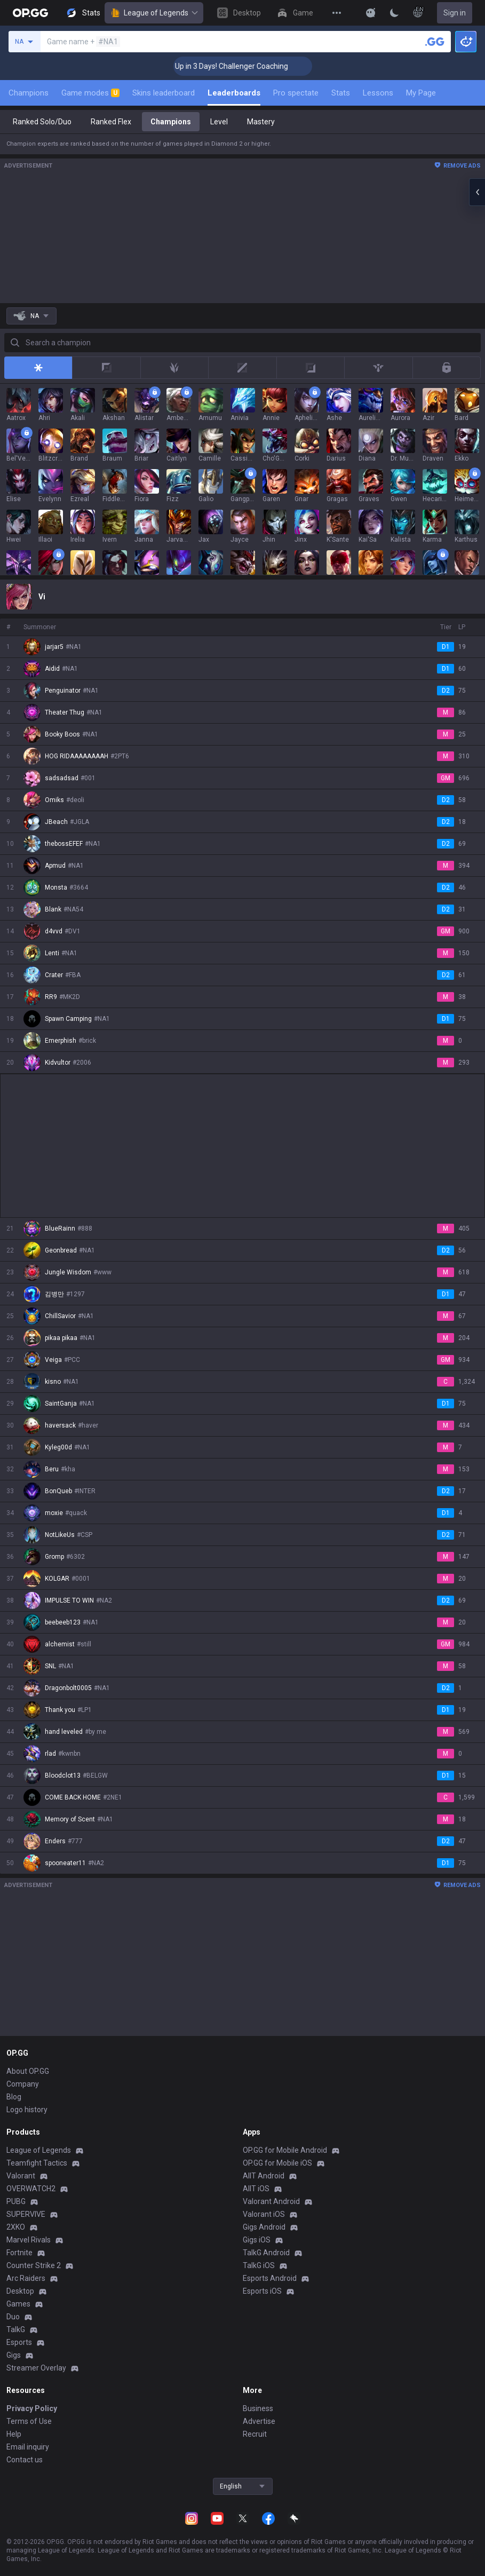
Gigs (13, 2355)
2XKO (15, 2227)
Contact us (24, 2459)
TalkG (15, 2329)
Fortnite (19, 2252)
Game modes (90, 93)
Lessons (378, 93)
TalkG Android (266, 2252)
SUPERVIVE (25, 2214)
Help (13, 2434)
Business (258, 2408)
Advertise (259, 2421)
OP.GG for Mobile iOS (277, 2163)
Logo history (26, 2109)
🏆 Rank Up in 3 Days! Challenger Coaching (253, 66)
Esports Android (270, 2278)
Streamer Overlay (36, 2368)
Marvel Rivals (28, 2240)
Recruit (255, 2434)
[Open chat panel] (477, 192)
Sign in (454, 13)
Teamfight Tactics (36, 2163)
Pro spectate (296, 93)
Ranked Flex (111, 121)
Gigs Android (264, 2227)
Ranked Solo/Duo (42, 121)
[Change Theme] (394, 12)
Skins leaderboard (163, 93)
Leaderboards (234, 93)
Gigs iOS (257, 2240)
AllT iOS (256, 2188)
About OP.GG (27, 2071)
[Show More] (370, 12)
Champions (29, 93)
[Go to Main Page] (30, 13)
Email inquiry (27, 2447)
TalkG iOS (259, 2265)
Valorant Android (271, 2201)
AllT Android (263, 2175)
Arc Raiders (25, 2278)
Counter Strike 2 (33, 2265)
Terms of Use (29, 2421)
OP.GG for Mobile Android (285, 2150)
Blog (13, 2096)
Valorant (20, 2175)
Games (18, 2304)
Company (22, 2084)
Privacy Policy (31, 2408)
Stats (340, 93)
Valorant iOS (264, 2214)
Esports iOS (262, 2291)
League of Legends (154, 12)
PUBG (16, 2201)
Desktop (20, 2291)
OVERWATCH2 (30, 2188)
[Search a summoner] (435, 41)
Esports (19, 2342)
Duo (13, 2316)
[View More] (336, 12)
